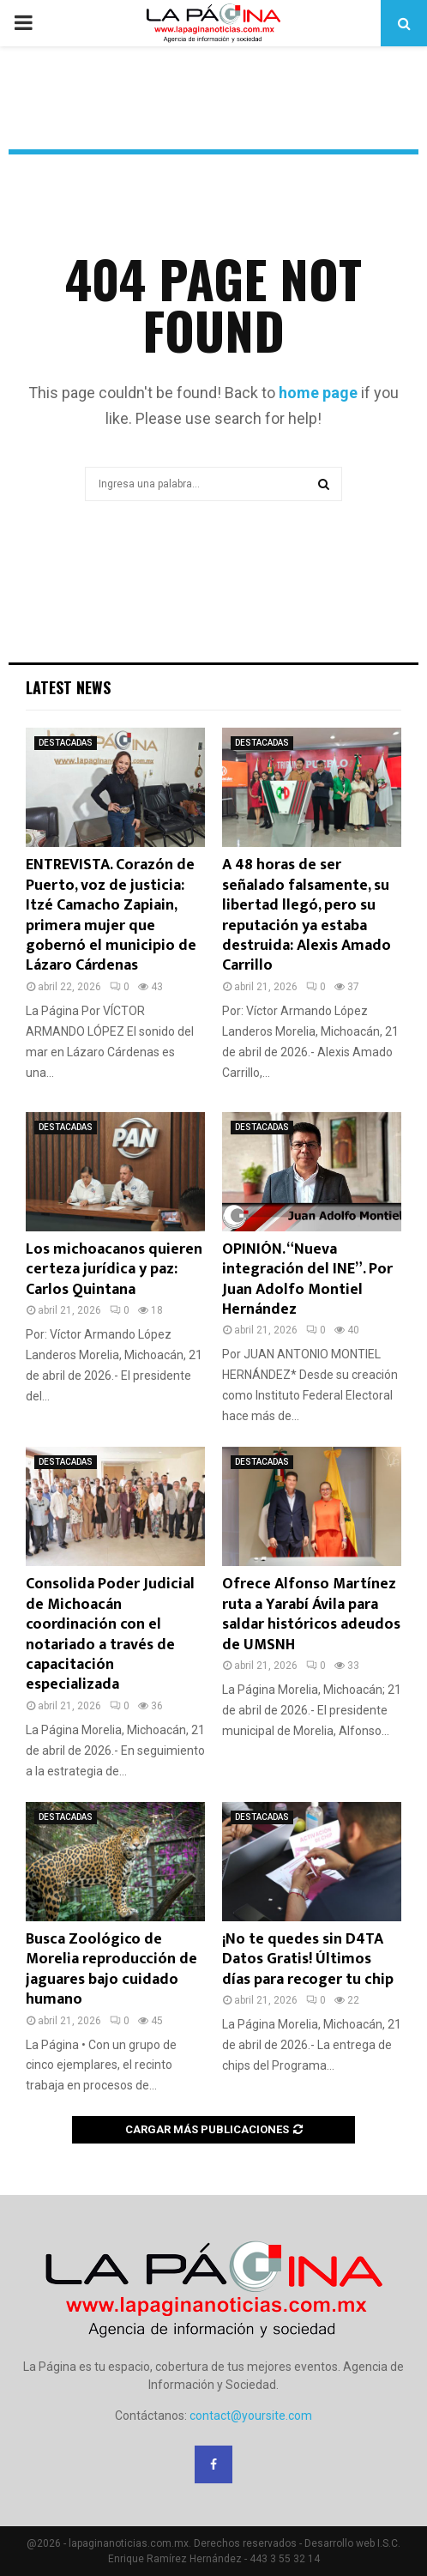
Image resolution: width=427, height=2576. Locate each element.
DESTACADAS (66, 742)
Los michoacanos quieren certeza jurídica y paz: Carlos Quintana (114, 1270)
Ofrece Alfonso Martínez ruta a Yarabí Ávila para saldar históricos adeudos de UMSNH (311, 1614)
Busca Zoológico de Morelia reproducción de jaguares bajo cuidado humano (111, 1969)
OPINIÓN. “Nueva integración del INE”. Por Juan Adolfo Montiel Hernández (307, 1279)
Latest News (68, 687)
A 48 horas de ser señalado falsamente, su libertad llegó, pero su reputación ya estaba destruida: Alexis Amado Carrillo (306, 915)
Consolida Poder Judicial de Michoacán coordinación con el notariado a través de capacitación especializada (110, 1634)
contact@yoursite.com (250, 2415)
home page (318, 393)
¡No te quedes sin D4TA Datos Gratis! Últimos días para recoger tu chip (308, 1959)
